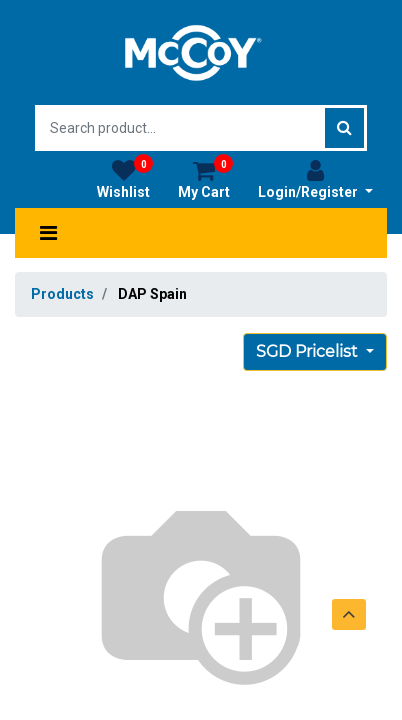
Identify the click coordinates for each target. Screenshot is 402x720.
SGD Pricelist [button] (309, 351)
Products (62, 294)
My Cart (205, 179)
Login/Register (315, 179)
